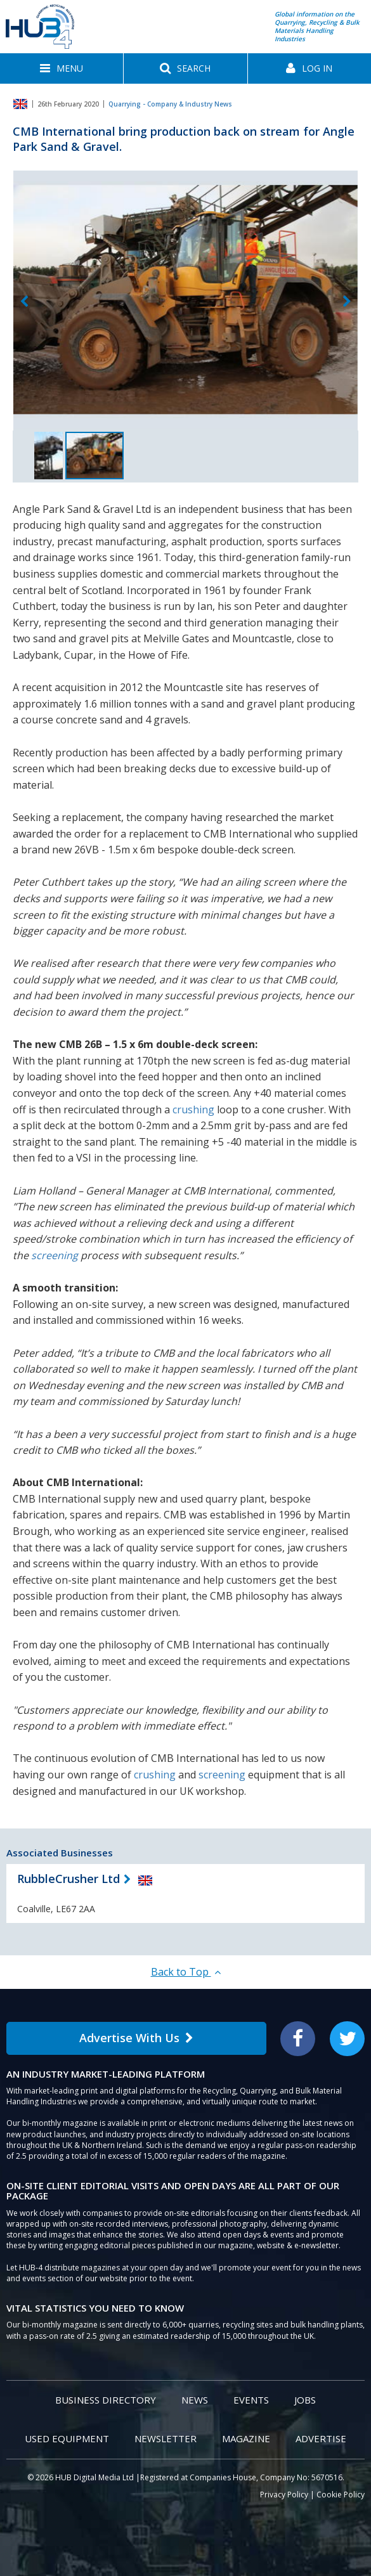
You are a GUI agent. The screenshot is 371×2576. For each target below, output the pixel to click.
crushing (193, 1109)
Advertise (321, 2438)
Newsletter (165, 2438)
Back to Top (186, 1972)
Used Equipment (67, 2438)
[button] (61, 68)
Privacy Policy (284, 2494)
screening (54, 1255)
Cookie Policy (340, 2494)
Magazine (246, 2438)
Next (347, 302)
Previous (24, 302)
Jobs (305, 2399)
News (194, 2399)
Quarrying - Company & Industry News (170, 104)
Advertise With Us (136, 2037)
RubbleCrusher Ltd (68, 1878)
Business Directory (105, 2399)
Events (251, 2399)
